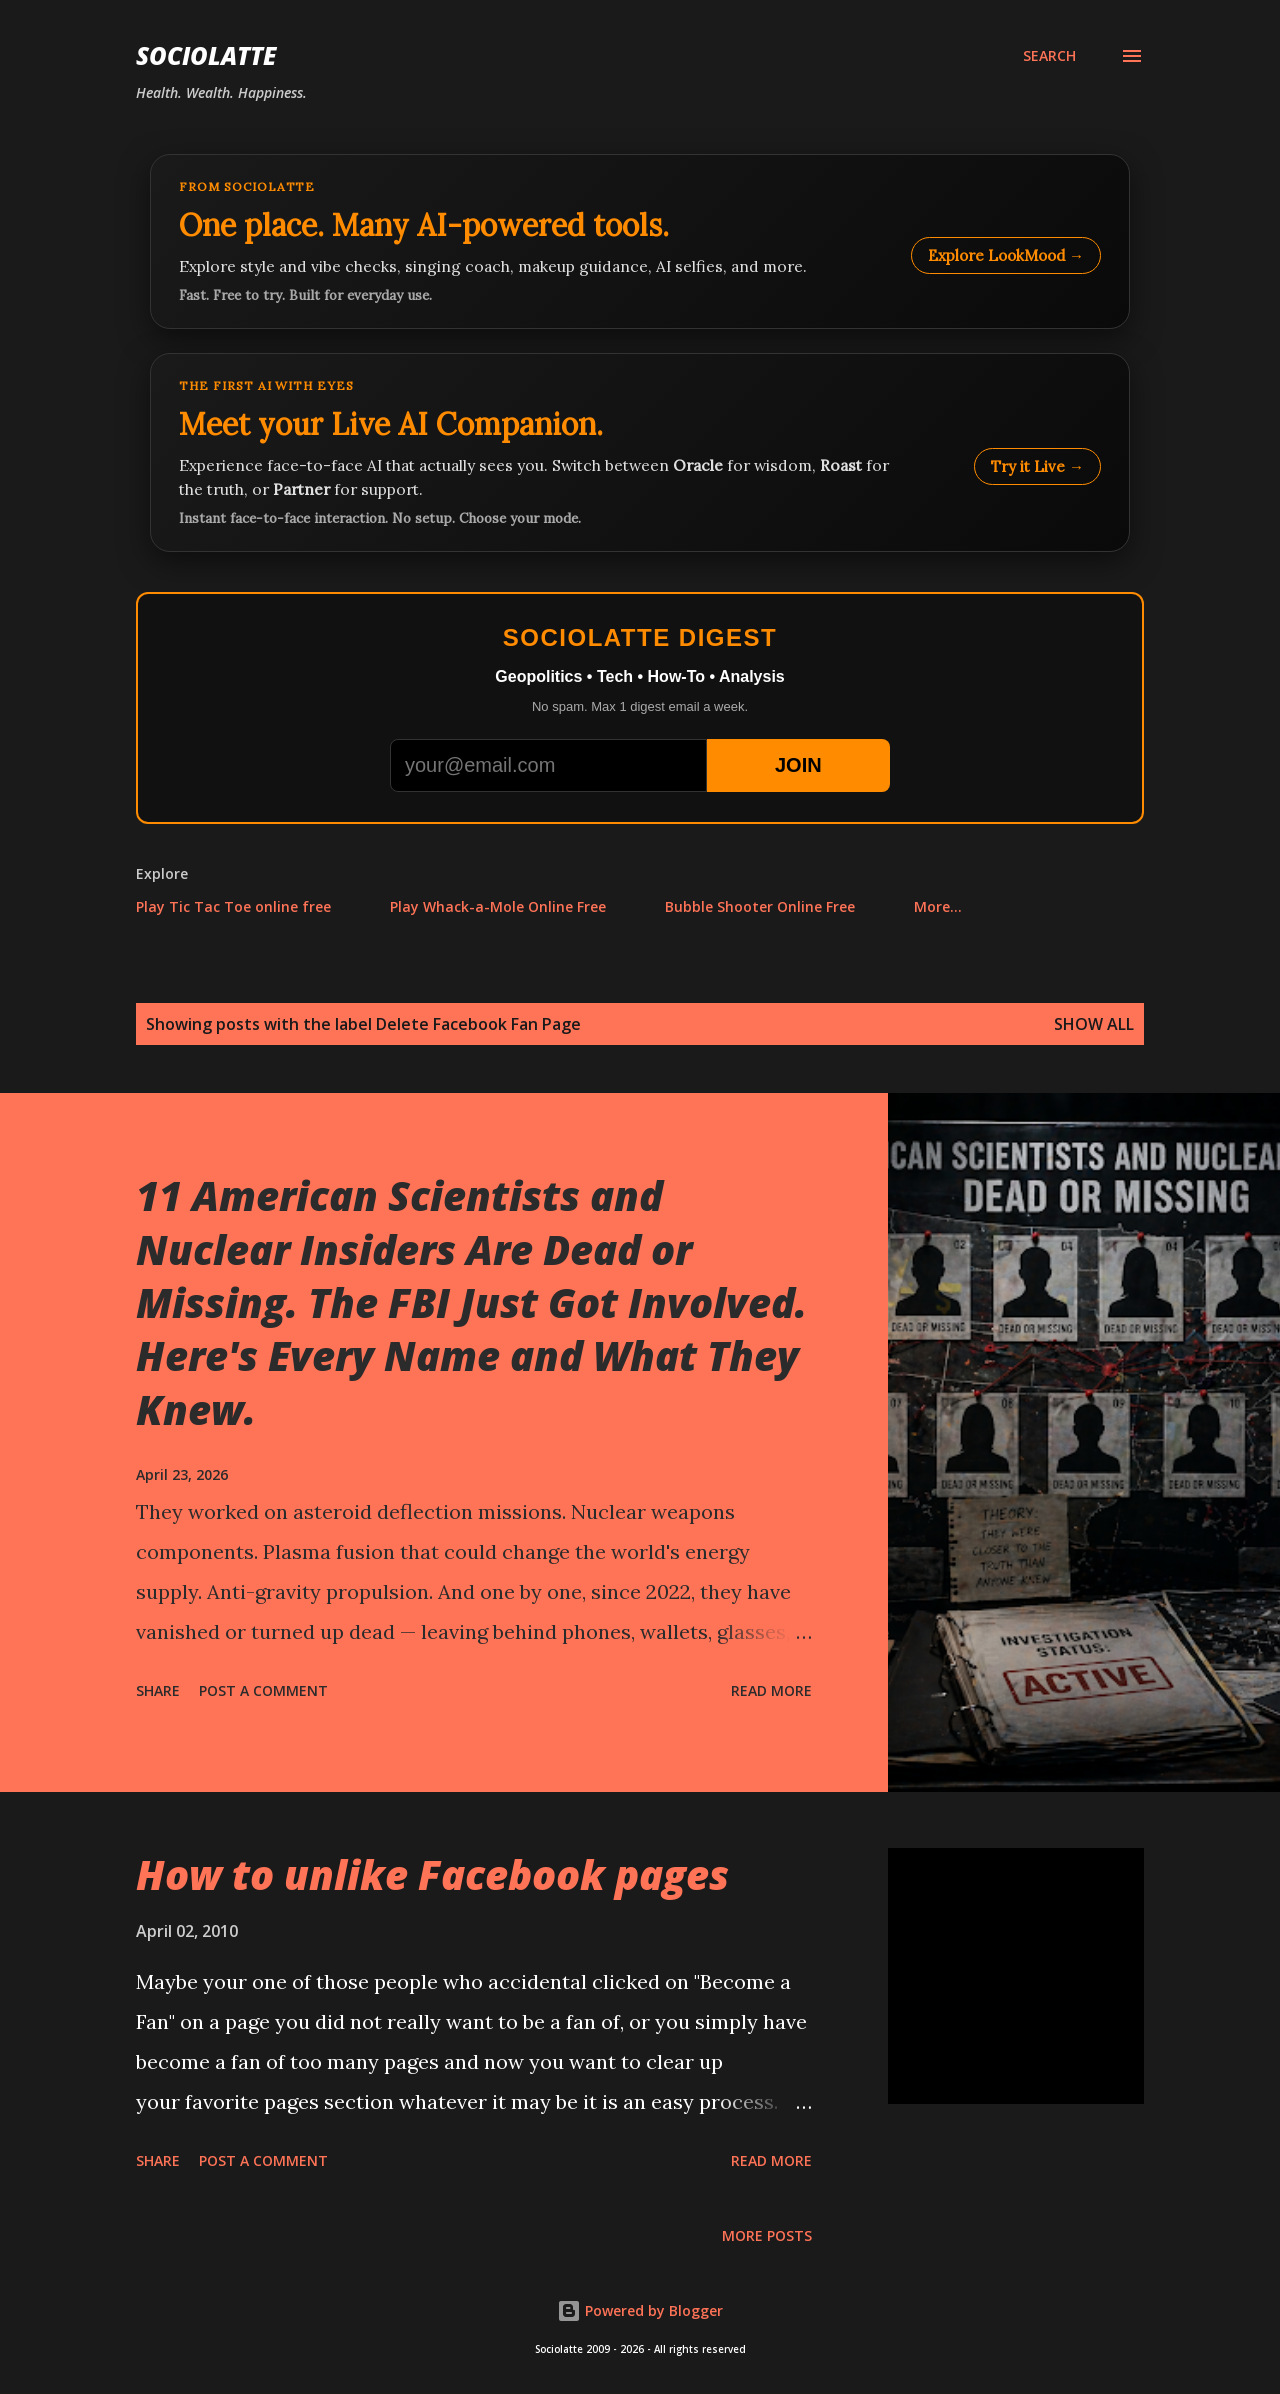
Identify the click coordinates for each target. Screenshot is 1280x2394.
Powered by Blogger (640, 2310)
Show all (1094, 1024)
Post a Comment (263, 1690)
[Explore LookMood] (640, 241)
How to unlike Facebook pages (432, 1874)
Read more (771, 1690)
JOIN (798, 765)
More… (938, 906)
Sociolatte (206, 55)
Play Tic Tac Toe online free (233, 906)
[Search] (1049, 56)
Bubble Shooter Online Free (760, 906)
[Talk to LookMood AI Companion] (640, 452)
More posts (767, 2235)
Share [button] (158, 1690)
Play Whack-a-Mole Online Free (498, 906)
